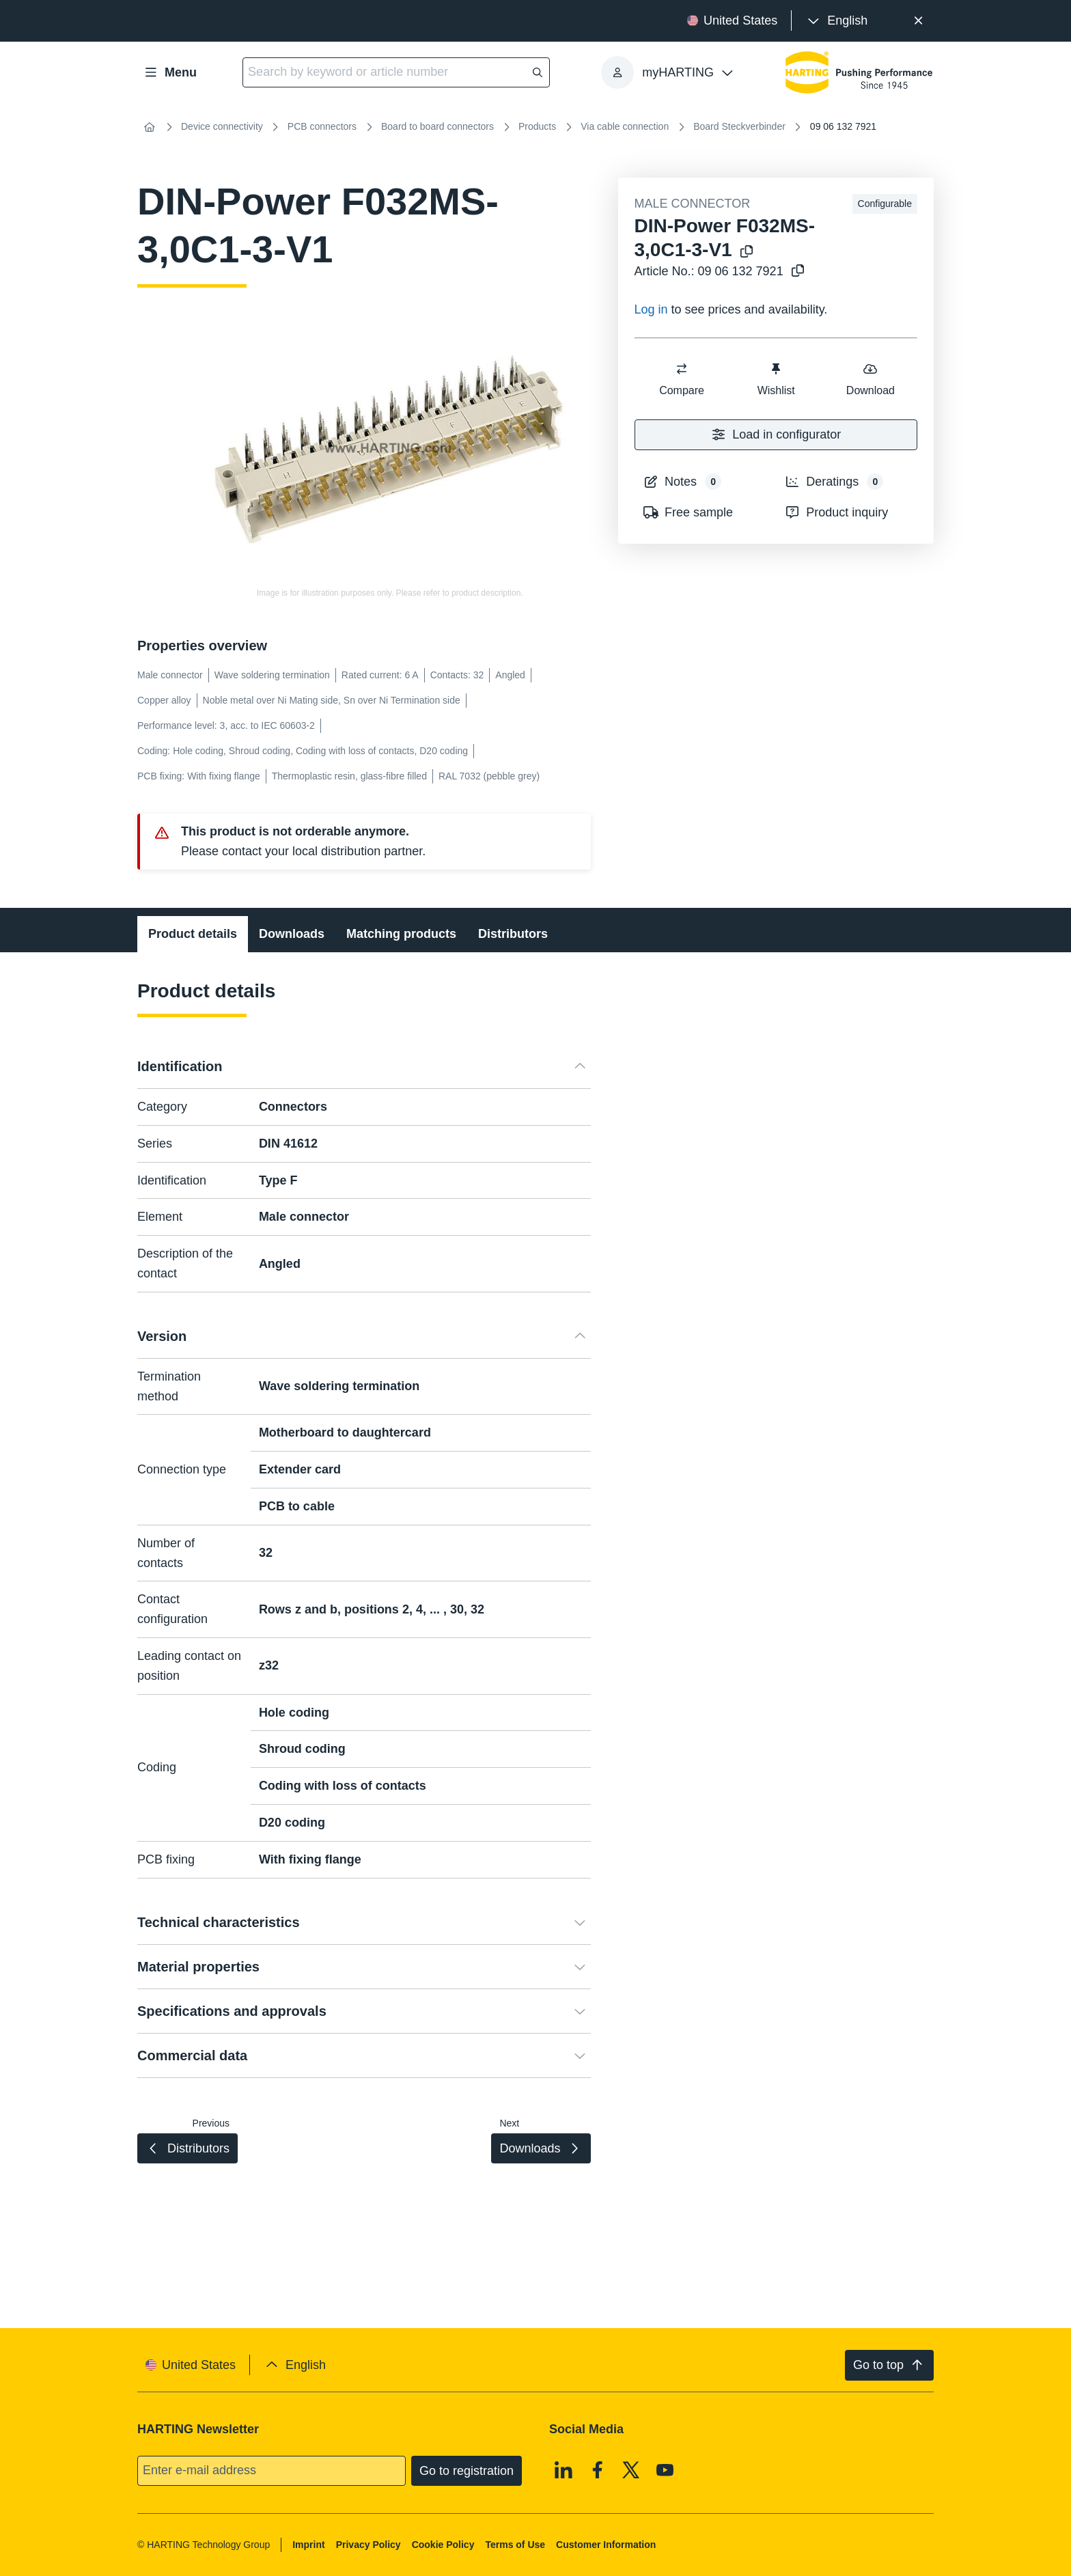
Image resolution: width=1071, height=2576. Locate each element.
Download (870, 378)
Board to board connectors (437, 126)
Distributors (513, 934)
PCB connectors (322, 126)
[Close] (918, 20)
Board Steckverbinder (739, 126)
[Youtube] (665, 2469)
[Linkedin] (563, 2469)
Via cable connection (625, 126)
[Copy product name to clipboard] (746, 252)
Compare (681, 378)
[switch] (681, 368)
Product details (192, 934)
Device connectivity (222, 126)
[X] (631, 2469)
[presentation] (836, 20)
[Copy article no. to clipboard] (797, 271)
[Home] (149, 127)
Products (537, 126)
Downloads (291, 934)
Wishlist (775, 378)
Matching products (401, 934)
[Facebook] (597, 2469)
